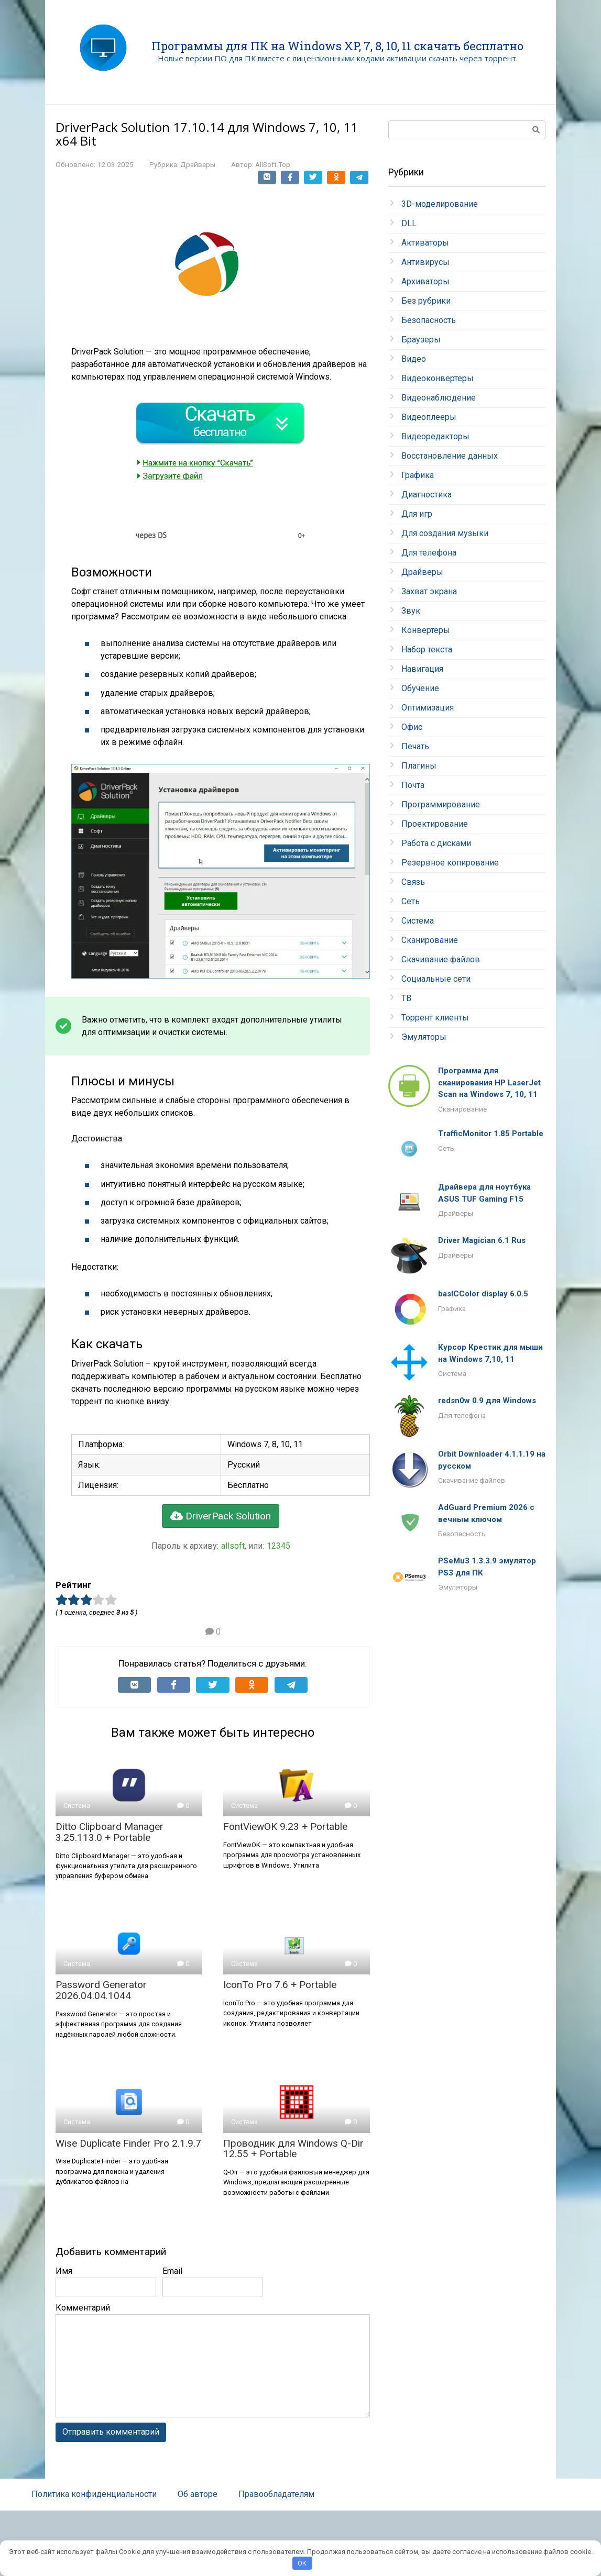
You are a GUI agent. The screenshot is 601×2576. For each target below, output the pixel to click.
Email (172, 2271)
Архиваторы (425, 281)
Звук (410, 611)
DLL (409, 223)
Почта (412, 785)
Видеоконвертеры (437, 378)
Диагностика (426, 494)
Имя (64, 2271)
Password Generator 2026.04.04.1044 (101, 1990)
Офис (411, 727)
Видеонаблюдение (438, 398)
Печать (415, 746)
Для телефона (428, 553)
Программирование (440, 804)
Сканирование (429, 940)
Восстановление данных (449, 456)
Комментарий (83, 2308)
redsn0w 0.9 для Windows (487, 1400)
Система (417, 921)
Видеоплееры (428, 417)
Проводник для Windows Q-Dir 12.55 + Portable (293, 2148)
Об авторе (197, 2494)
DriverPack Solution (220, 1516)
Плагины (418, 766)
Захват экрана (429, 591)
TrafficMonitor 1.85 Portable (490, 1133)
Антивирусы (425, 262)
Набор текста (426, 649)
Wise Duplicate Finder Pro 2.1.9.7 (128, 2143)
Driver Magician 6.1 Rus (482, 1240)
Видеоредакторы (435, 436)
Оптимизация (427, 708)
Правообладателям (276, 2494)
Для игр (416, 514)
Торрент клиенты (435, 1018)
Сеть (410, 901)
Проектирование (434, 824)
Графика (417, 475)
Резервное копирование (450, 863)
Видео (413, 359)
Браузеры (421, 340)
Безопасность (428, 320)
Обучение (420, 688)
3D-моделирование (439, 204)
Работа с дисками (436, 843)
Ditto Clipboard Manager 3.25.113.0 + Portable (109, 1832)
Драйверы (197, 164)
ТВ (406, 998)
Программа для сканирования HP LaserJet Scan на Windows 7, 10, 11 (489, 1082)
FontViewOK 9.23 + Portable (285, 1826)
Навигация (422, 669)
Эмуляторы (423, 1037)
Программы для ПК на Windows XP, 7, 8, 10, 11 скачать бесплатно (337, 45)
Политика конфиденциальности (94, 2494)
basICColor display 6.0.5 (483, 1293)
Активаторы (425, 243)
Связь (413, 882)
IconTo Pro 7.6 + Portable (279, 1985)
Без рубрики (426, 301)
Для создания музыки (444, 533)
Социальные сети (436, 979)
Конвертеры (425, 630)
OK (302, 2563)
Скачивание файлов (440, 959)
